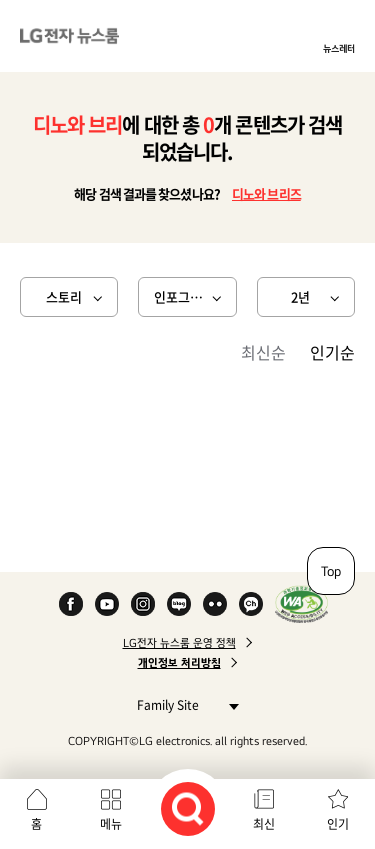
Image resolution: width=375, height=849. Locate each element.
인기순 (332, 352)
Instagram (143, 604)
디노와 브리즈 (266, 193)
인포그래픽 (184, 296)
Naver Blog (179, 604)
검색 (188, 809)
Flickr (215, 604)
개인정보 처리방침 (179, 663)
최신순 (263, 352)
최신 (264, 824)
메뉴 (111, 824)
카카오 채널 (251, 604)
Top (331, 571)
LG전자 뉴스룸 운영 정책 (179, 643)
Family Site (182, 704)
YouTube (107, 604)
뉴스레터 (339, 48)
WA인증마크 (301, 604)
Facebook (71, 604)
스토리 (64, 296)
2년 (300, 296)
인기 (338, 824)
